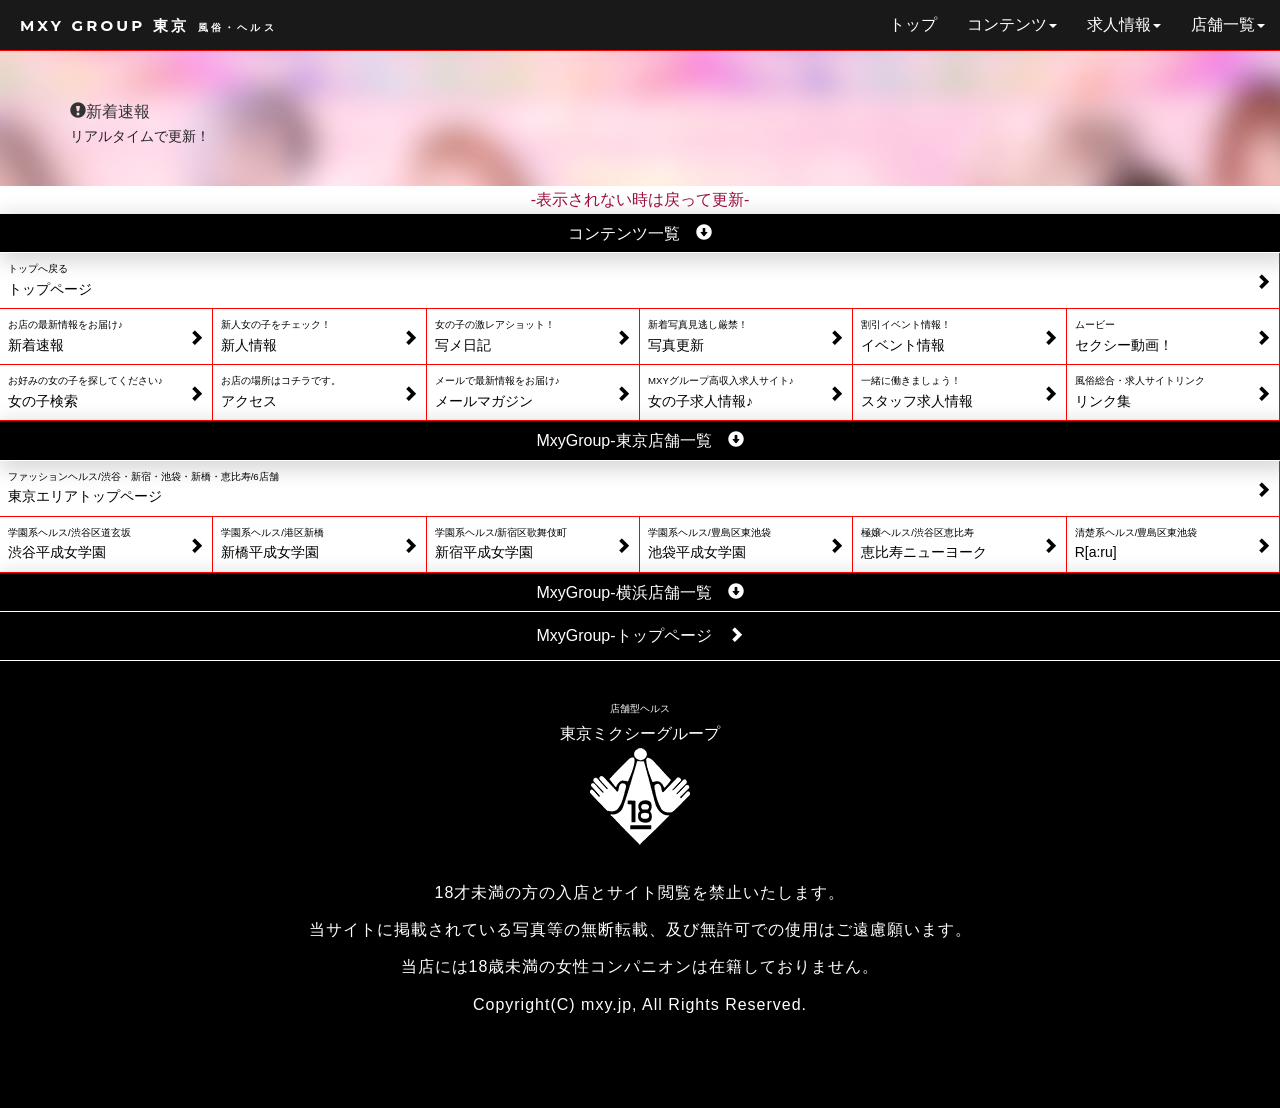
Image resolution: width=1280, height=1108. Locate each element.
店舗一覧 (1228, 24)
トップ (913, 24)
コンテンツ (1012, 24)
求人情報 (1124, 24)
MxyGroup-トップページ (639, 635)
